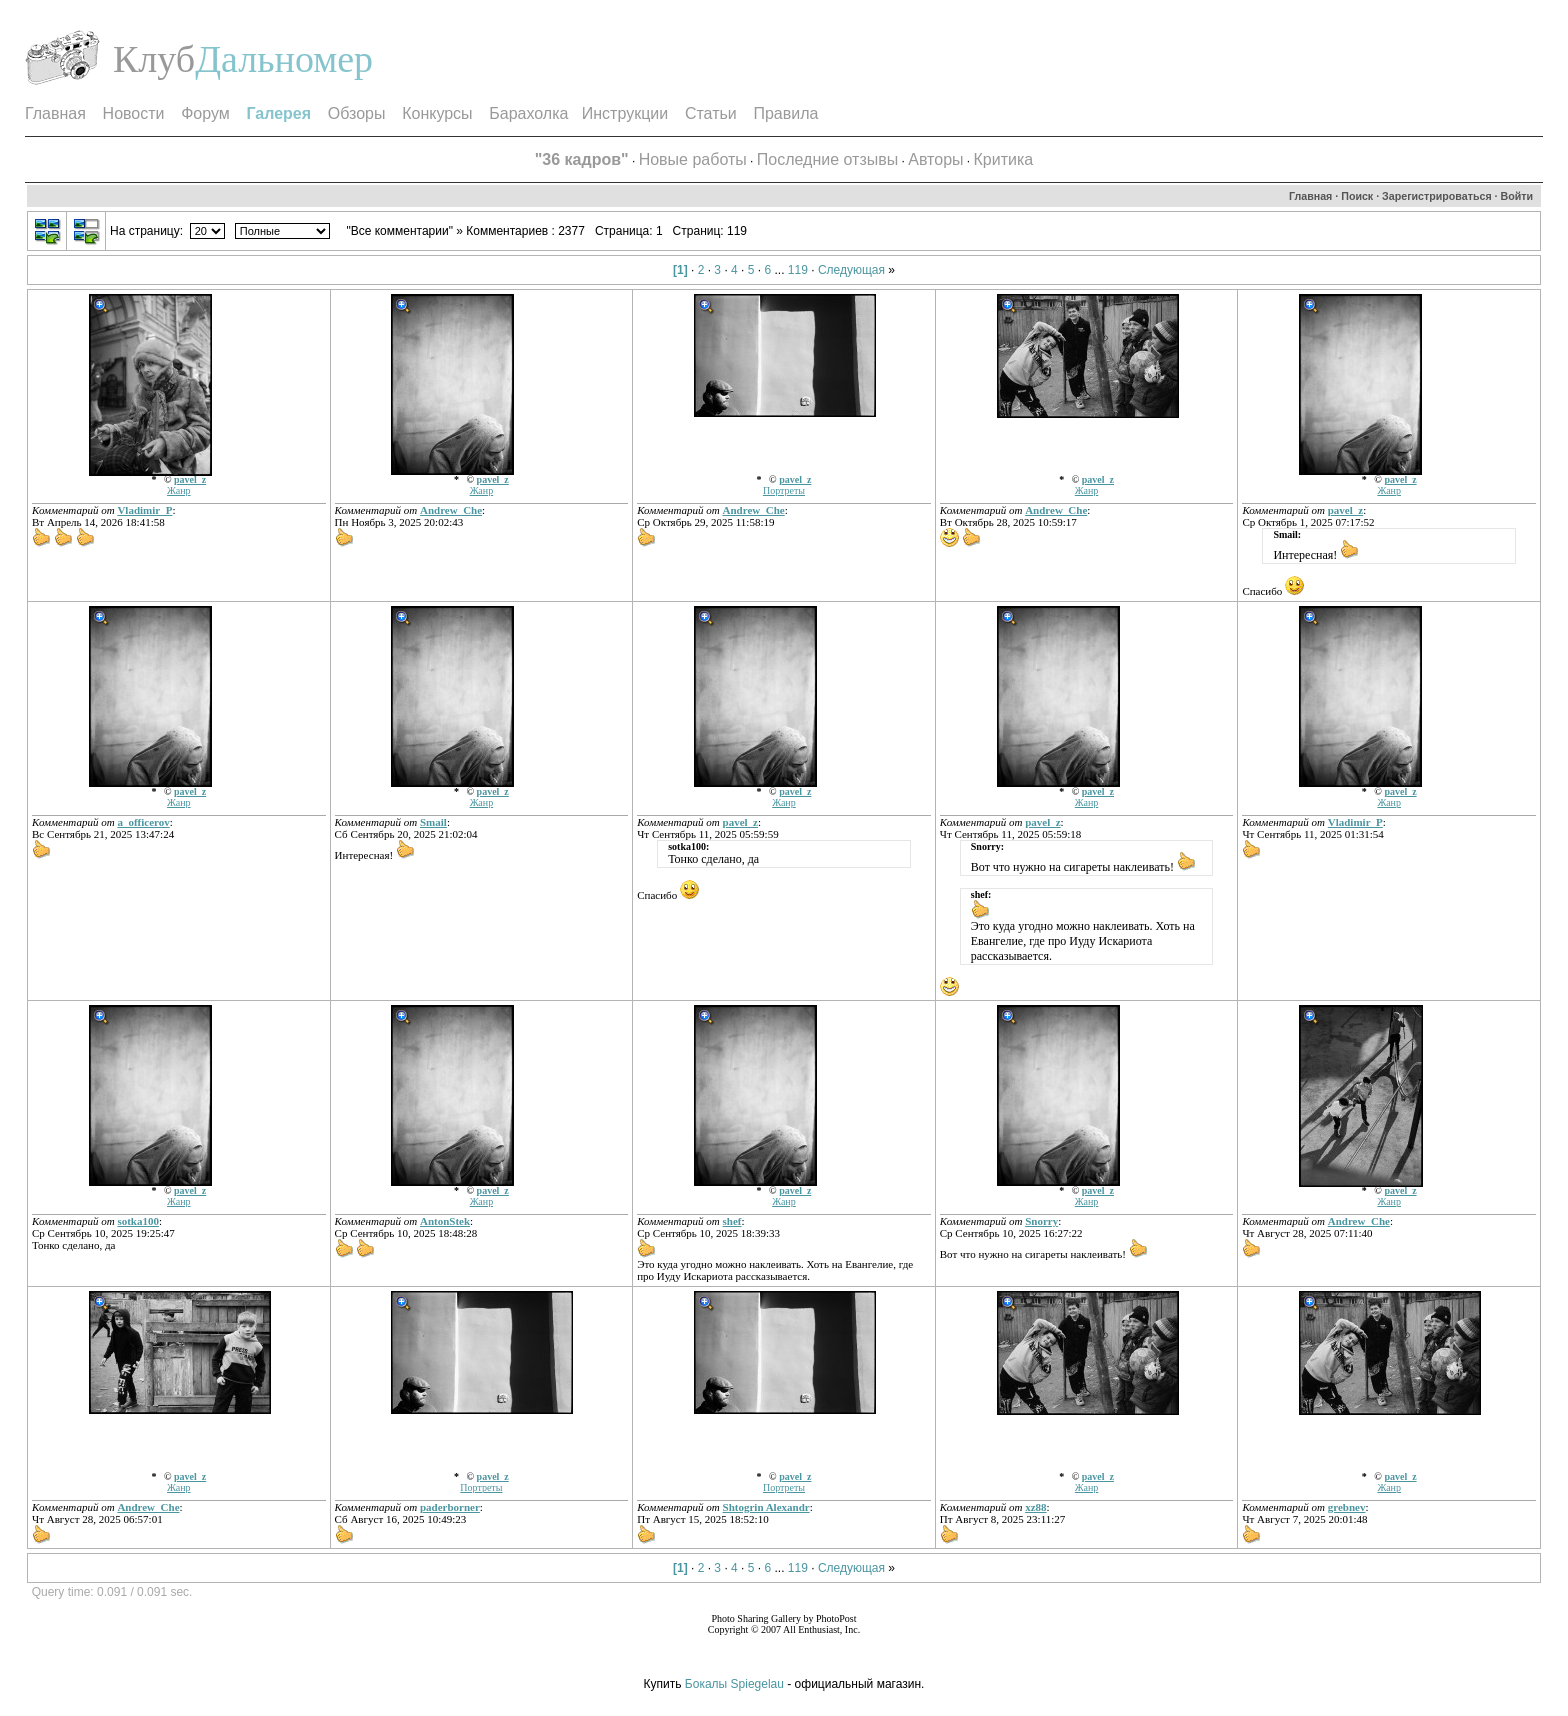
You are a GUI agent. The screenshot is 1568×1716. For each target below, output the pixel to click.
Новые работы (693, 159)
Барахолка (528, 113)
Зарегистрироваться (1437, 196)
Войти (1517, 196)
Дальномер (284, 59)
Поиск (1357, 196)
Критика (1004, 159)
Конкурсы (437, 113)
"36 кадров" (582, 159)
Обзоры (357, 113)
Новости (134, 113)
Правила (785, 113)
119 (798, 270)
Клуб (154, 59)
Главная (55, 113)
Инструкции (625, 113)
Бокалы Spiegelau (736, 1684)
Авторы (935, 159)
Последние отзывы (827, 159)
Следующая (851, 270)
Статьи (711, 113)
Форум (205, 113)
